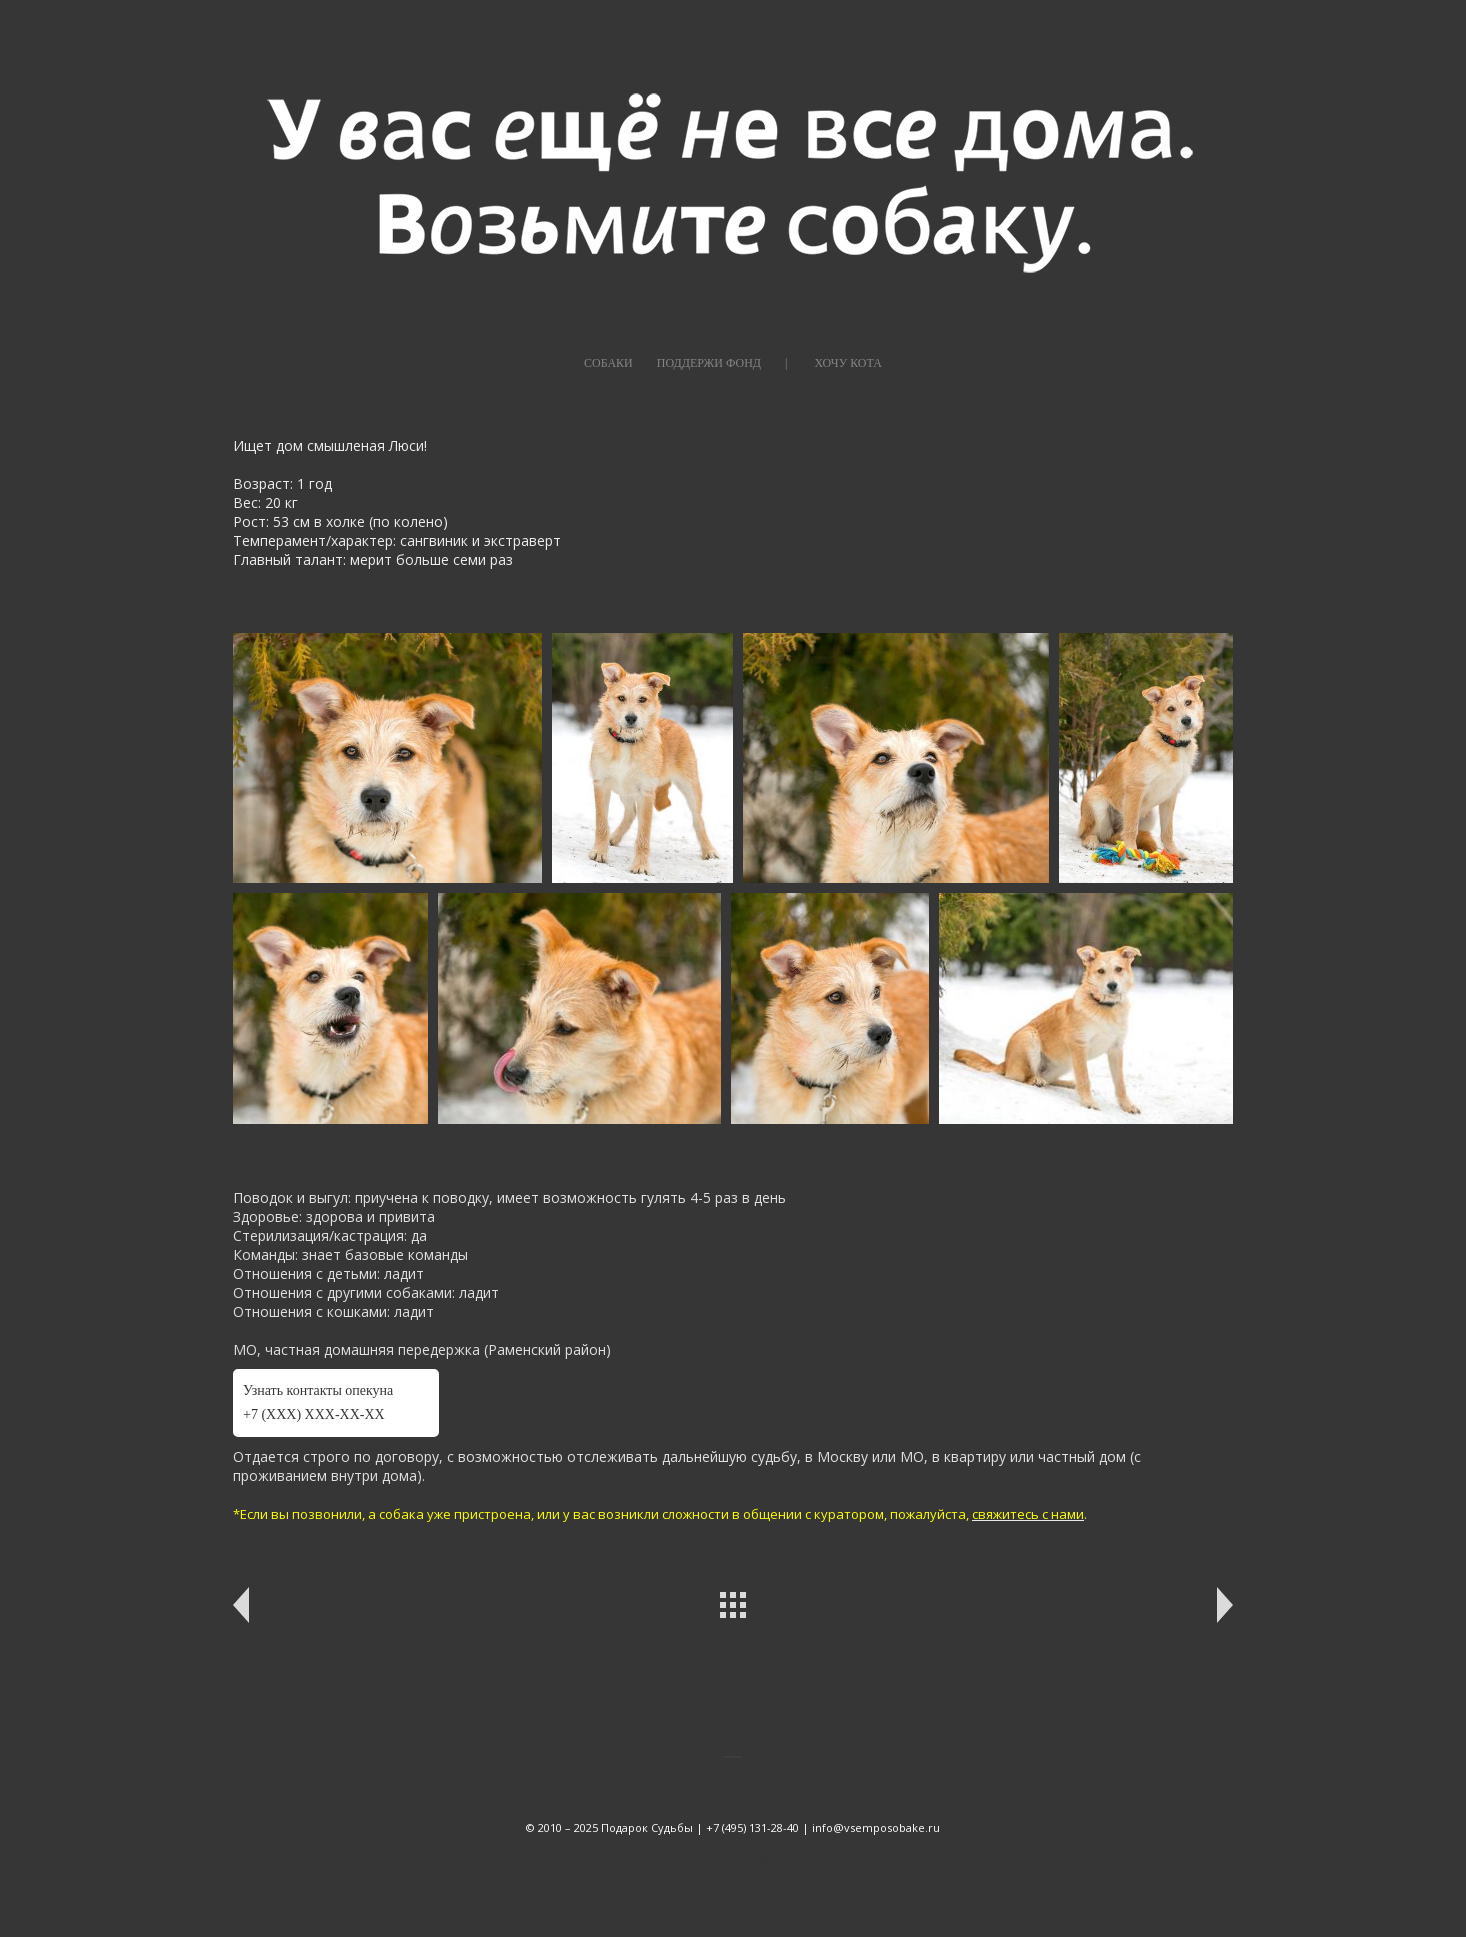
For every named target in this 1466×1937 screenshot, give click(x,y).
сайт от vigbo (733, 1857)
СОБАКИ (608, 363)
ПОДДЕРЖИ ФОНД (709, 363)
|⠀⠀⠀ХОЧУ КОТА (833, 363)
